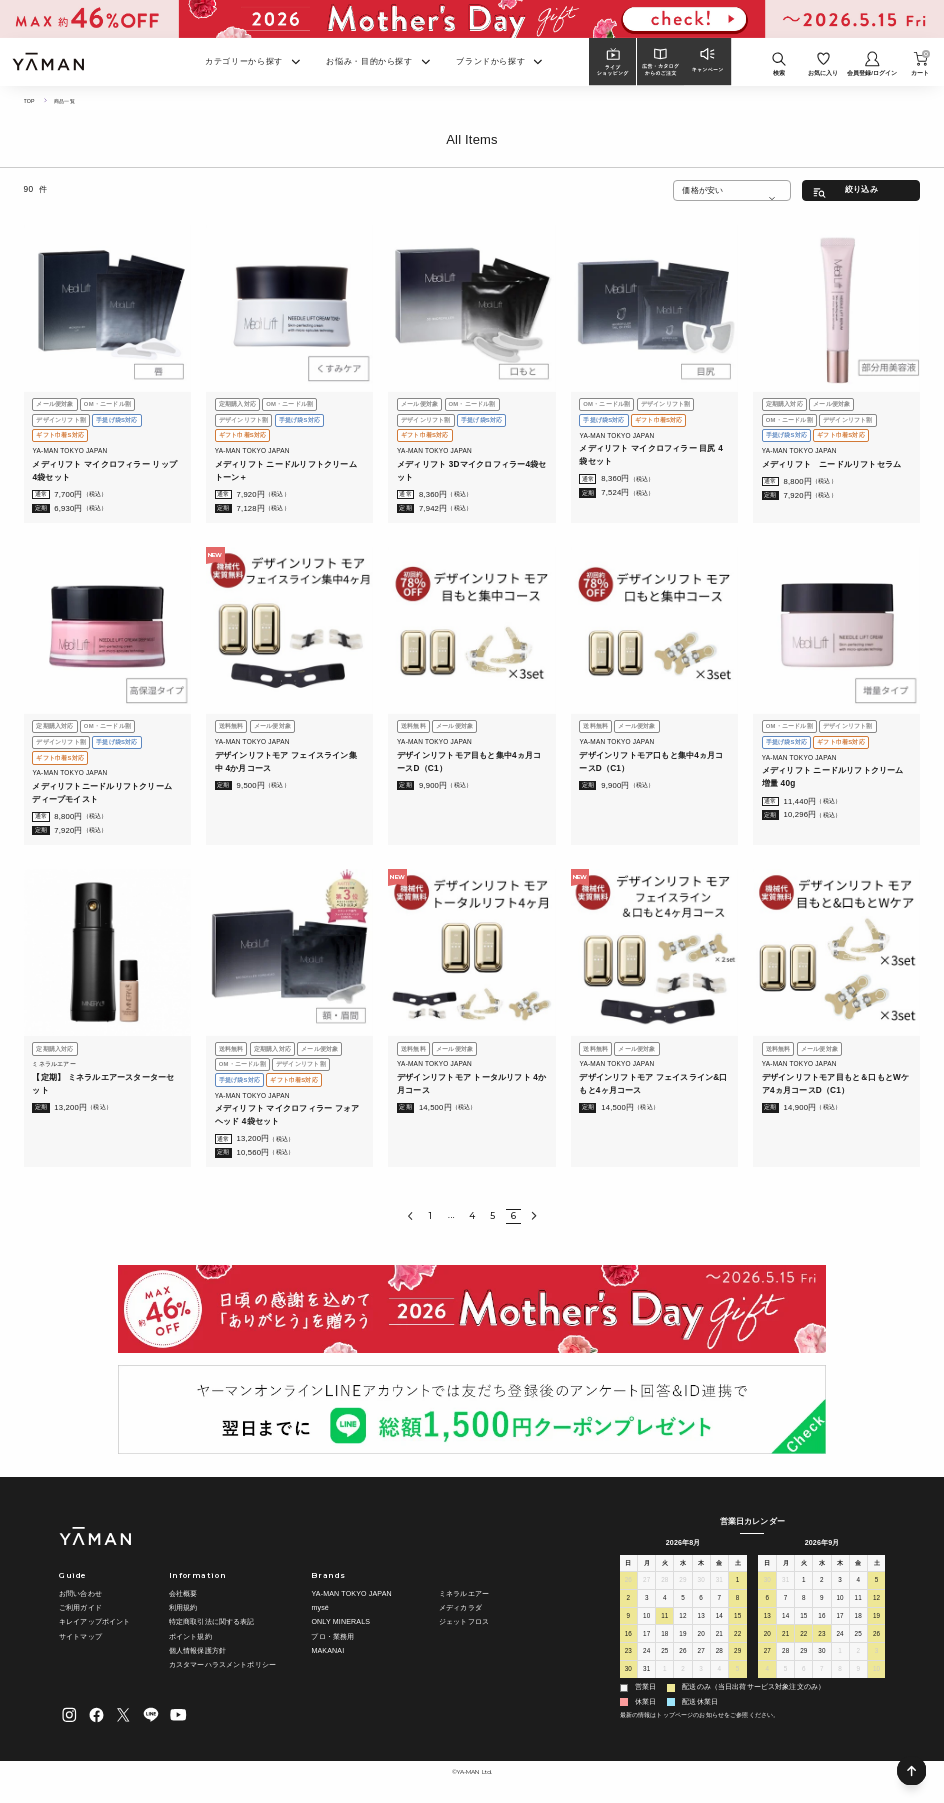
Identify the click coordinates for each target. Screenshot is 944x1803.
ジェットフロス (464, 1622)
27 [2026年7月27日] (647, 1582)
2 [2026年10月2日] (858, 1653)
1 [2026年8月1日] (738, 1582)
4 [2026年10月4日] (767, 1671)
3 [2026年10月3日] (877, 1653)
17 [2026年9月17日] (840, 1617)
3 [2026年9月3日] (701, 1671)
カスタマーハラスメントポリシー (222, 1665)
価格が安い (702, 190)
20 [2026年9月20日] (767, 1635)
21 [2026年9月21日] (786, 1635)
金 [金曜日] (719, 1563)
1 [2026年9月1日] (665, 1671)
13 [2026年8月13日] (701, 1617)
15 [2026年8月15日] (738, 1617)
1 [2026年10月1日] (840, 1653)
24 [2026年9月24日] (840, 1635)
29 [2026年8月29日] (738, 1653)
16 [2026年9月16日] (822, 1617)
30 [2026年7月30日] (701, 1582)
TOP (30, 101)
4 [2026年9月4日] (719, 1671)
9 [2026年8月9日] (628, 1617)
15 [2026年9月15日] (804, 1617)
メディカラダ (460, 1608)
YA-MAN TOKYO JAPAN (351, 1594)
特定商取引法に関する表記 (212, 1622)
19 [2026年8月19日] (683, 1635)
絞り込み (861, 189)
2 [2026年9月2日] (683, 1671)
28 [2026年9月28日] (786, 1653)
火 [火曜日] (664, 1563)
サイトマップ (80, 1636)
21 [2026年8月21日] (719, 1635)
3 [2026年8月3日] (647, 1600)
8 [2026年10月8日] (840, 1671)
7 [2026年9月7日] (786, 1600)
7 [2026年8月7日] (719, 1600)
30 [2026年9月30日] (822, 1653)
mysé (320, 1608)
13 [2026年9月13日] (767, 1617)
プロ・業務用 (332, 1636)
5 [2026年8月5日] (683, 1600)
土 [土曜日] (737, 1563)
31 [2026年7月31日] (719, 1582)
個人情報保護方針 (197, 1651)
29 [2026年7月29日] (683, 1582)
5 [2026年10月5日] (786, 1671)
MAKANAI (327, 1651)
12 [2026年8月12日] (683, 1617)
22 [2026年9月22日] (804, 1635)
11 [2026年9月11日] (858, 1600)
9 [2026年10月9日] (858, 1671)
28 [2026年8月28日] (719, 1653)
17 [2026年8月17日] (647, 1635)
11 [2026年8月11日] (665, 1617)
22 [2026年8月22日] (738, 1635)
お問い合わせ (80, 1594)
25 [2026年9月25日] (858, 1635)
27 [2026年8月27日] (701, 1653)
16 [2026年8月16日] (628, 1635)
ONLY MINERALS (340, 1622)
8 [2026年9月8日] (804, 1600)
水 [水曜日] (682, 1563)
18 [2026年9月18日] (858, 1617)
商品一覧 (67, 101)
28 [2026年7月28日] (665, 1582)
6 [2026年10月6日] (804, 1671)
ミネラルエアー (464, 1594)
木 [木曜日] (701, 1563)
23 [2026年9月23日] (822, 1635)
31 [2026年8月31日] (647, 1671)
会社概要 (183, 1594)
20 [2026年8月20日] (701, 1635)
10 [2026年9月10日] (840, 1600)
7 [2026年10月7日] (822, 1671)
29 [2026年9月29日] (804, 1653)
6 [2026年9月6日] (767, 1600)
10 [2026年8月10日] (647, 1617)
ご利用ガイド (80, 1608)
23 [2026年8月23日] (628, 1653)
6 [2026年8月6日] (701, 1600)
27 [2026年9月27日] (767, 1653)
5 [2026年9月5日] (738, 1671)
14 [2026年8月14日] (719, 1617)
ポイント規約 (190, 1636)
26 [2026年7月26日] (628, 1582)
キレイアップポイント (94, 1622)
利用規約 (183, 1608)
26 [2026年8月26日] (683, 1653)
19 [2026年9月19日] (877, 1617)
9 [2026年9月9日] (822, 1600)
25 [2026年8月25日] (665, 1653)
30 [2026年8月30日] (628, 1671)
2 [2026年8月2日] (628, 1600)
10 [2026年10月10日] (877, 1671)
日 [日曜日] (628, 1563)
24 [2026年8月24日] (647, 1653)
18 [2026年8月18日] (665, 1635)
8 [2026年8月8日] (738, 1600)
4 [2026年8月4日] (665, 1600)
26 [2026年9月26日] (877, 1635)
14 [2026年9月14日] (786, 1617)
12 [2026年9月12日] (877, 1600)
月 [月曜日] (646, 1563)
